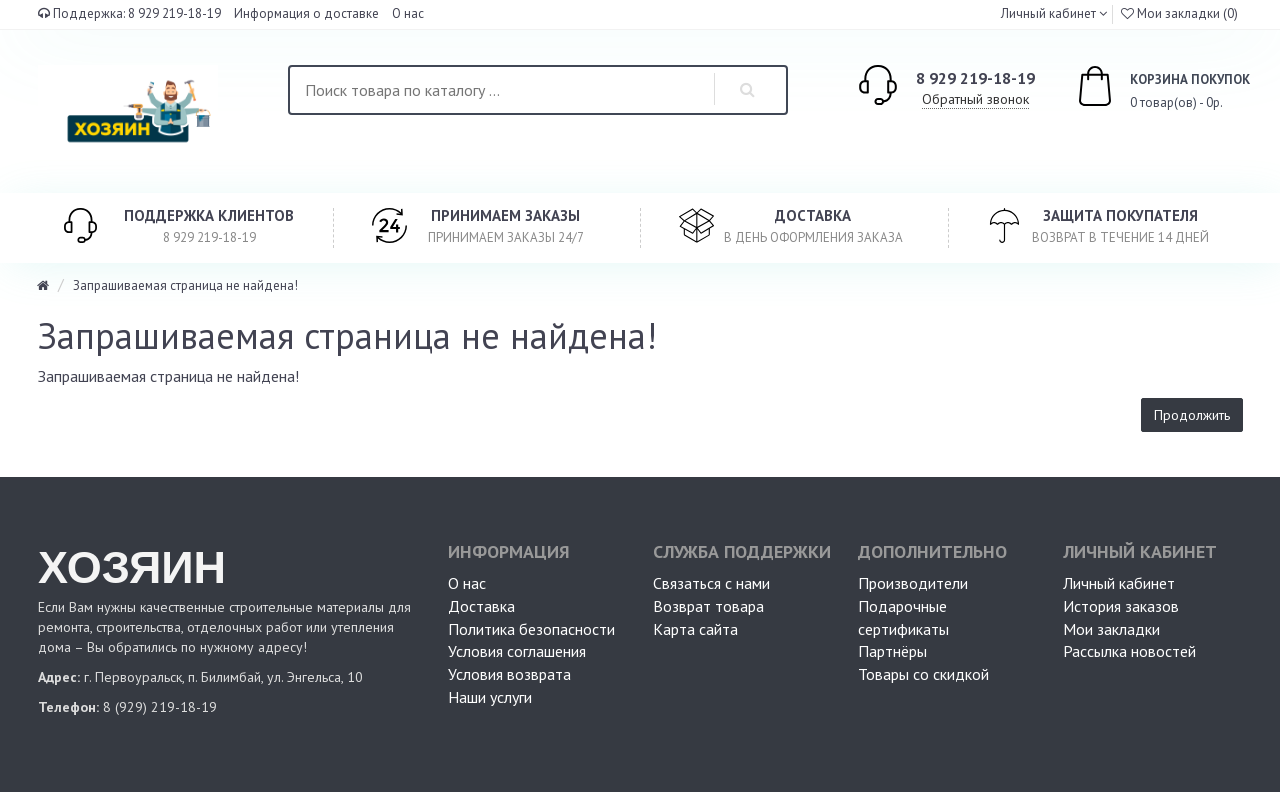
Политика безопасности (531, 629)
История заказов (1121, 606)
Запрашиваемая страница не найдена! (185, 285)
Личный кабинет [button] (1047, 13)
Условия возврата (509, 674)
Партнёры (892, 651)
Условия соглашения (517, 651)
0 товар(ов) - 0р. (1141, 89)
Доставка (481, 606)
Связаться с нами (711, 583)
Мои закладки (1111, 629)
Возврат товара (708, 606)
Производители (913, 583)
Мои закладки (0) (1179, 13)
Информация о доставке (306, 13)
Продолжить (1192, 415)
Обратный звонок (975, 99)
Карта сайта (695, 629)
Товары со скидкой (923, 674)
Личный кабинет (1119, 583)
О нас (408, 13)
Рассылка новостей (1129, 651)
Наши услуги (490, 697)
